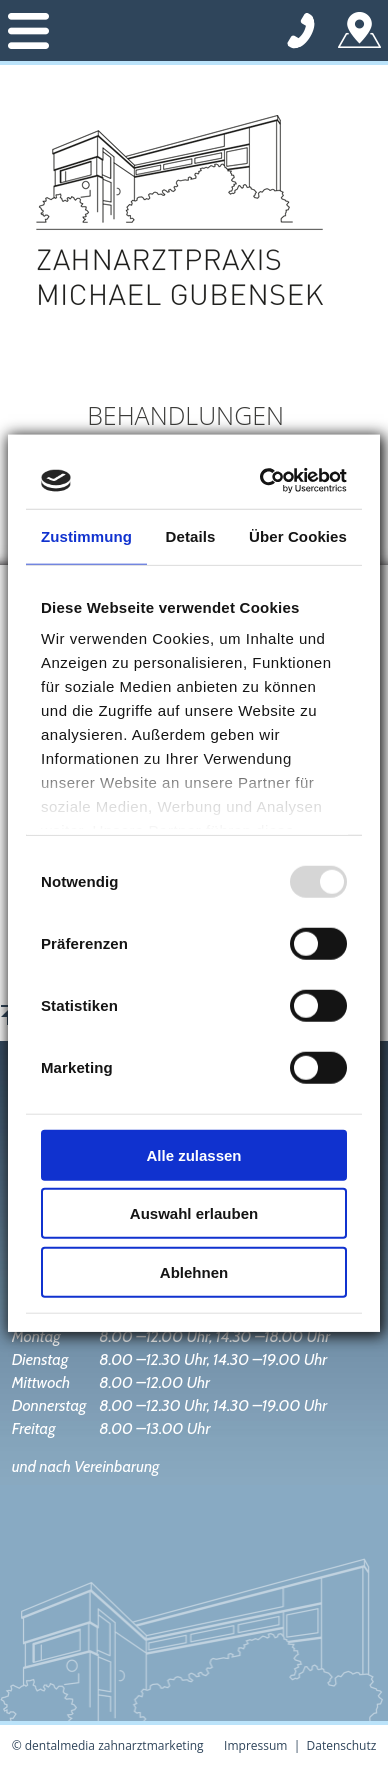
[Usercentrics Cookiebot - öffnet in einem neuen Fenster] (265, 481)
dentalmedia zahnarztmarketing (114, 1745)
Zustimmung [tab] (86, 535)
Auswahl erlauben (194, 1213)
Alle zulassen (193, 1154)
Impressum (255, 1745)
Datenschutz (342, 1745)
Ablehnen (194, 1271)
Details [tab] (191, 535)
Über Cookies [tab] (298, 535)
